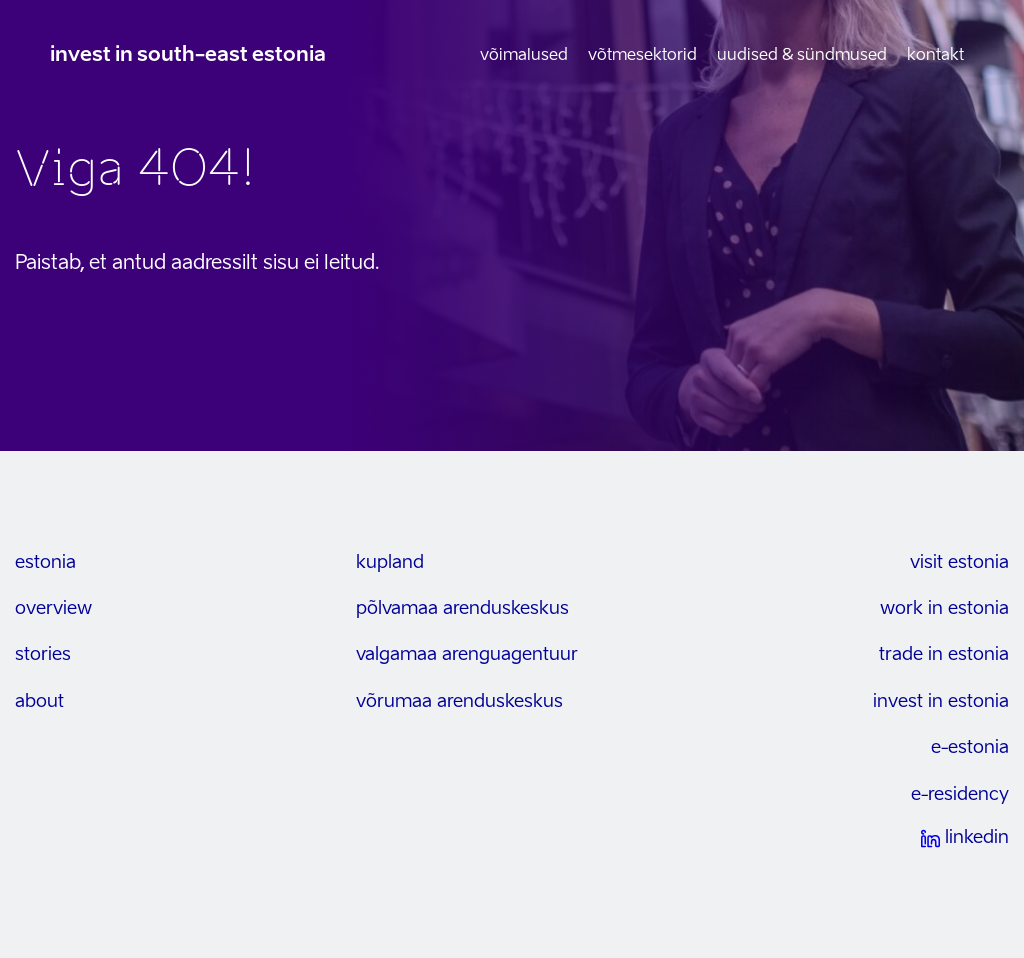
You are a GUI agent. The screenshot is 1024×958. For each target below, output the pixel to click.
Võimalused (524, 56)
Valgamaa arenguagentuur (467, 655)
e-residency (960, 795)
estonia (45, 563)
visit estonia (959, 563)
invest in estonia (941, 702)
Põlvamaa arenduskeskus (462, 609)
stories (43, 655)
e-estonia (970, 748)
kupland (390, 563)
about (39, 702)
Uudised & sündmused (802, 56)
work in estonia (944, 609)
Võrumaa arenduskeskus (459, 702)
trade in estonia (944, 655)
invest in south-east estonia (188, 56)
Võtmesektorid (642, 56)
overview (53, 609)
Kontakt (935, 56)
